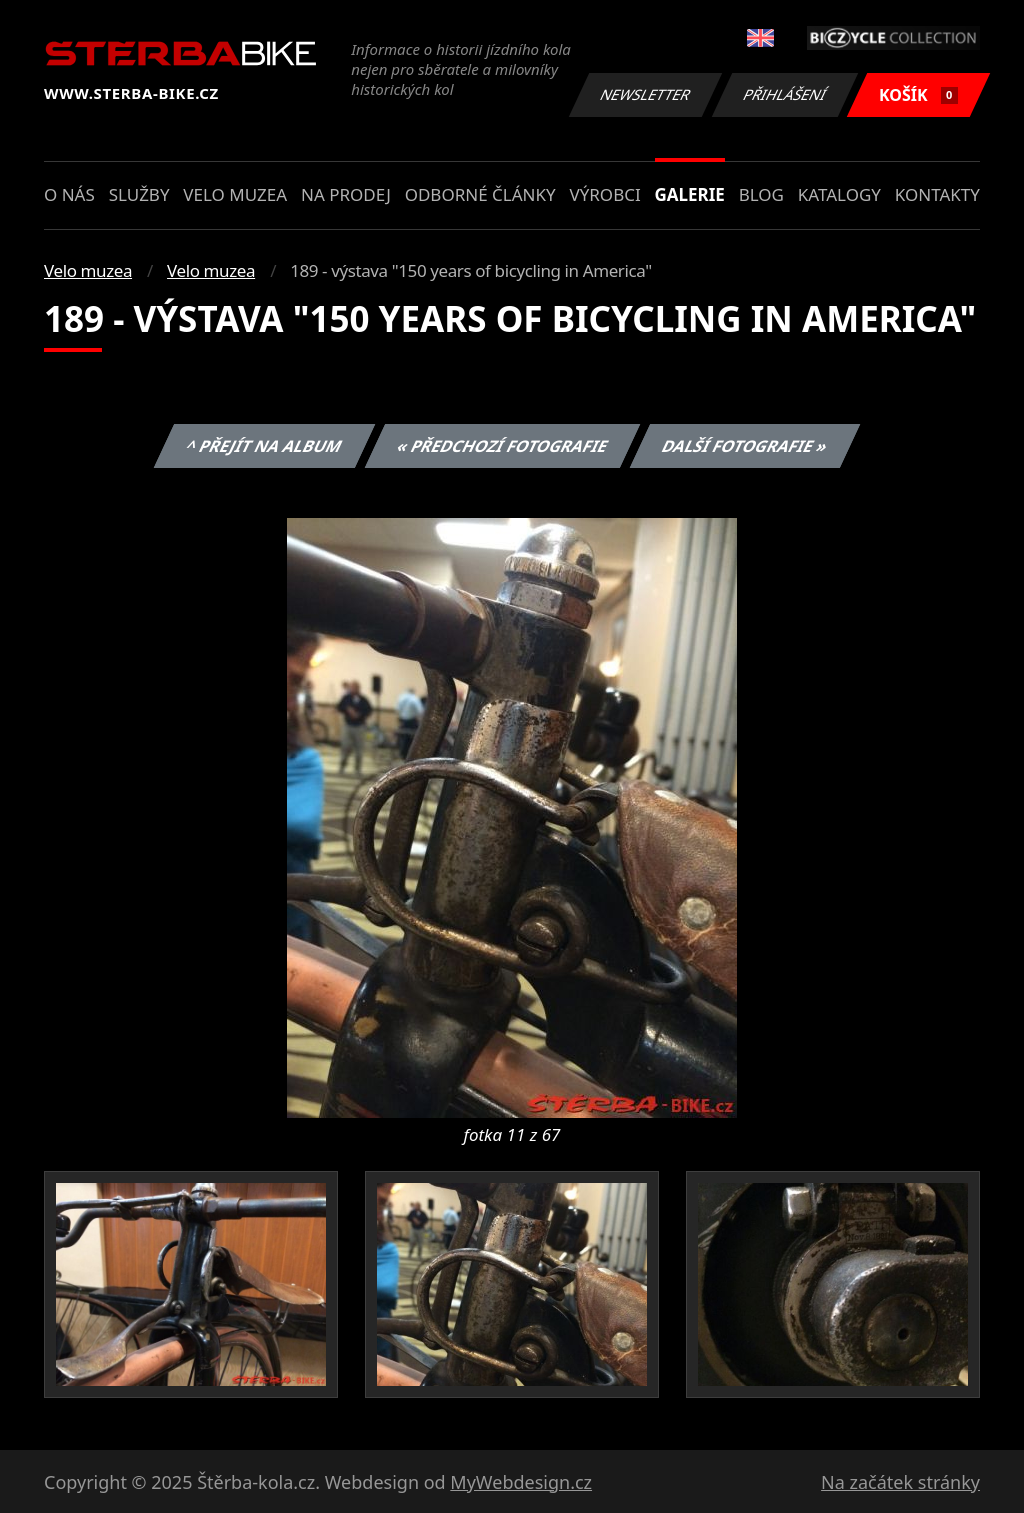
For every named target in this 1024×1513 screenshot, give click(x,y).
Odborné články (480, 194)
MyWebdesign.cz (521, 1482)
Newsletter (645, 94)
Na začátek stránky (900, 1482)
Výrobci (604, 194)
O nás (69, 194)
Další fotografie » (745, 446)
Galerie (690, 194)
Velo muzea (235, 194)
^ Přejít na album (264, 446)
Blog (761, 194)
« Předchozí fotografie (502, 446)
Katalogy (839, 194)
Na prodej (346, 194)
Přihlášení (784, 94)
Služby (139, 194)
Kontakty (937, 194)
